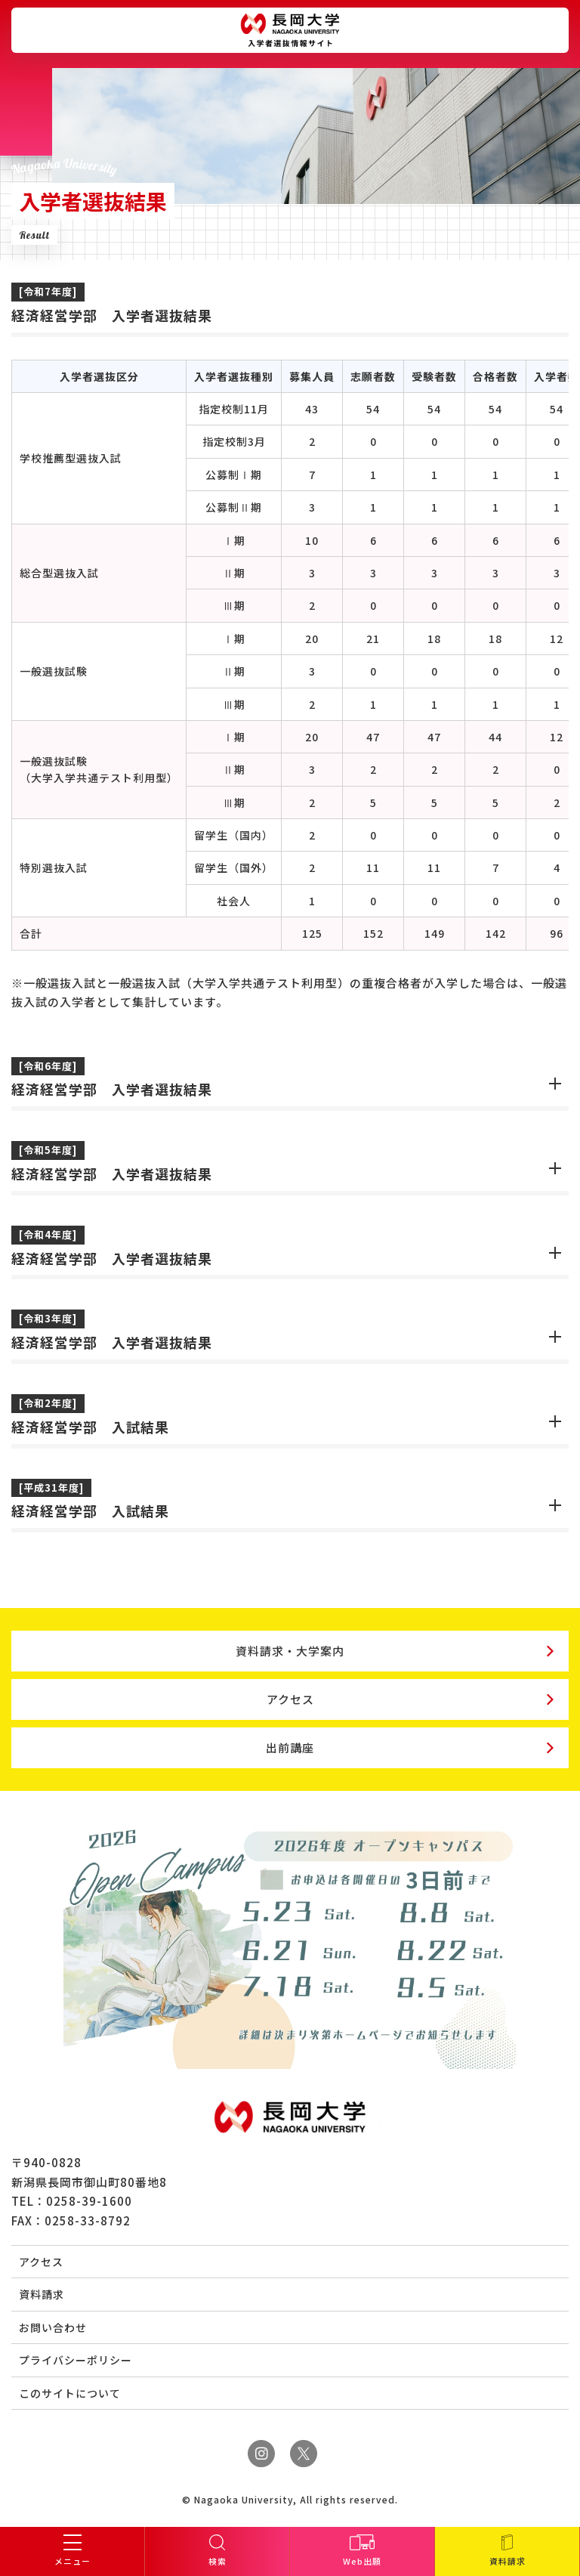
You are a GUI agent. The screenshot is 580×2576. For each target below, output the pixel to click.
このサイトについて (70, 2393)
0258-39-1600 (89, 2201)
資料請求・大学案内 (290, 1651)
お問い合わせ (53, 2327)
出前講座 (290, 1747)
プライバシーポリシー (75, 2359)
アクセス (290, 1699)
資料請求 (41, 2294)
